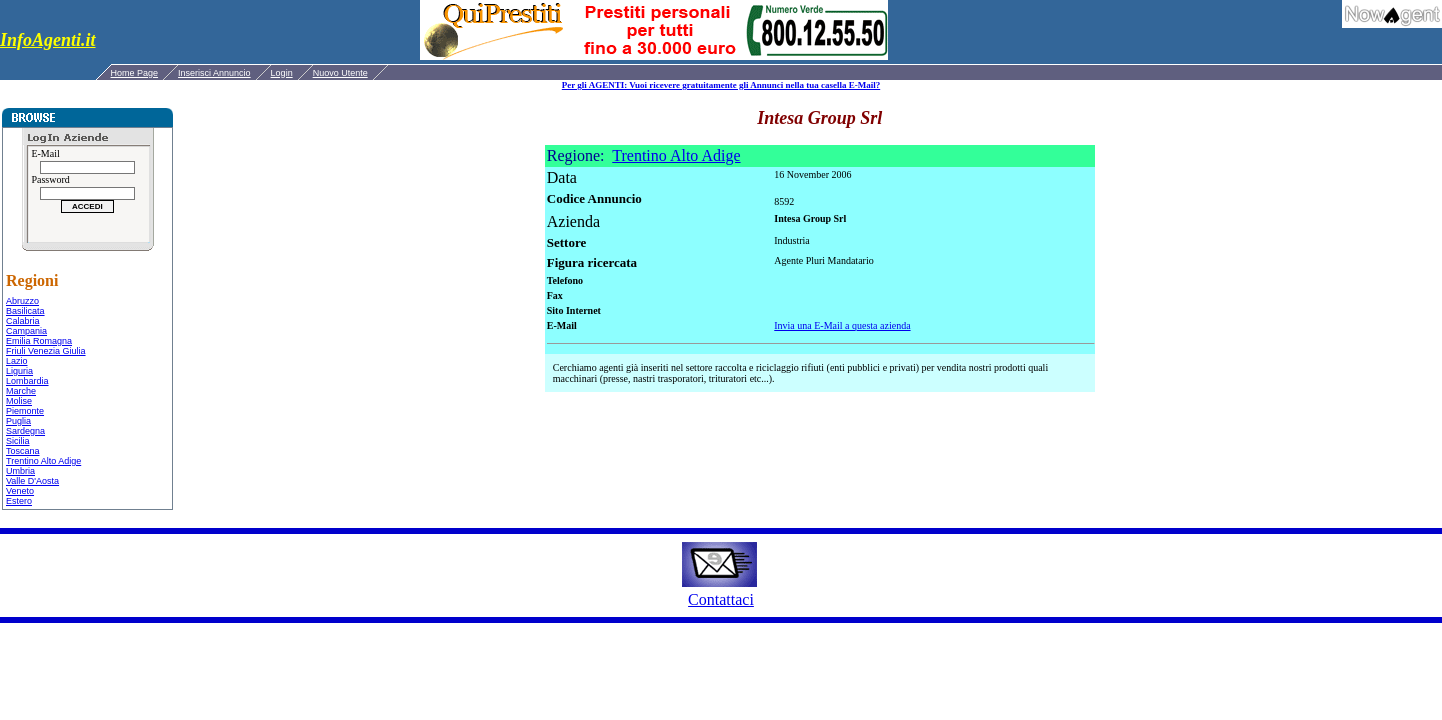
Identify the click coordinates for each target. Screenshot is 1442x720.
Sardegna (25, 431)
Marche (21, 391)
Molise (19, 401)
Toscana (23, 451)
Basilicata (25, 311)
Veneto (20, 491)
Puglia (18, 421)
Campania (26, 331)
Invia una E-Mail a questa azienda (842, 325)
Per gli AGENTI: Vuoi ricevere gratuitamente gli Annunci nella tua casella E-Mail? (721, 85)
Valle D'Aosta (32, 481)
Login (282, 73)
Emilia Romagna (39, 341)
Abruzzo (22, 301)
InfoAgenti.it (48, 40)
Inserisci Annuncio (214, 73)
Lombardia (27, 381)
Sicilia (18, 441)
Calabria (23, 321)
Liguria (19, 371)
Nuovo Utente (340, 73)
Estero (19, 501)
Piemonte (25, 411)
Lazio (17, 361)
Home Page (135, 73)
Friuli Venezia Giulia (46, 351)
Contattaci (721, 599)
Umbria (20, 471)
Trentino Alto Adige (43, 461)
